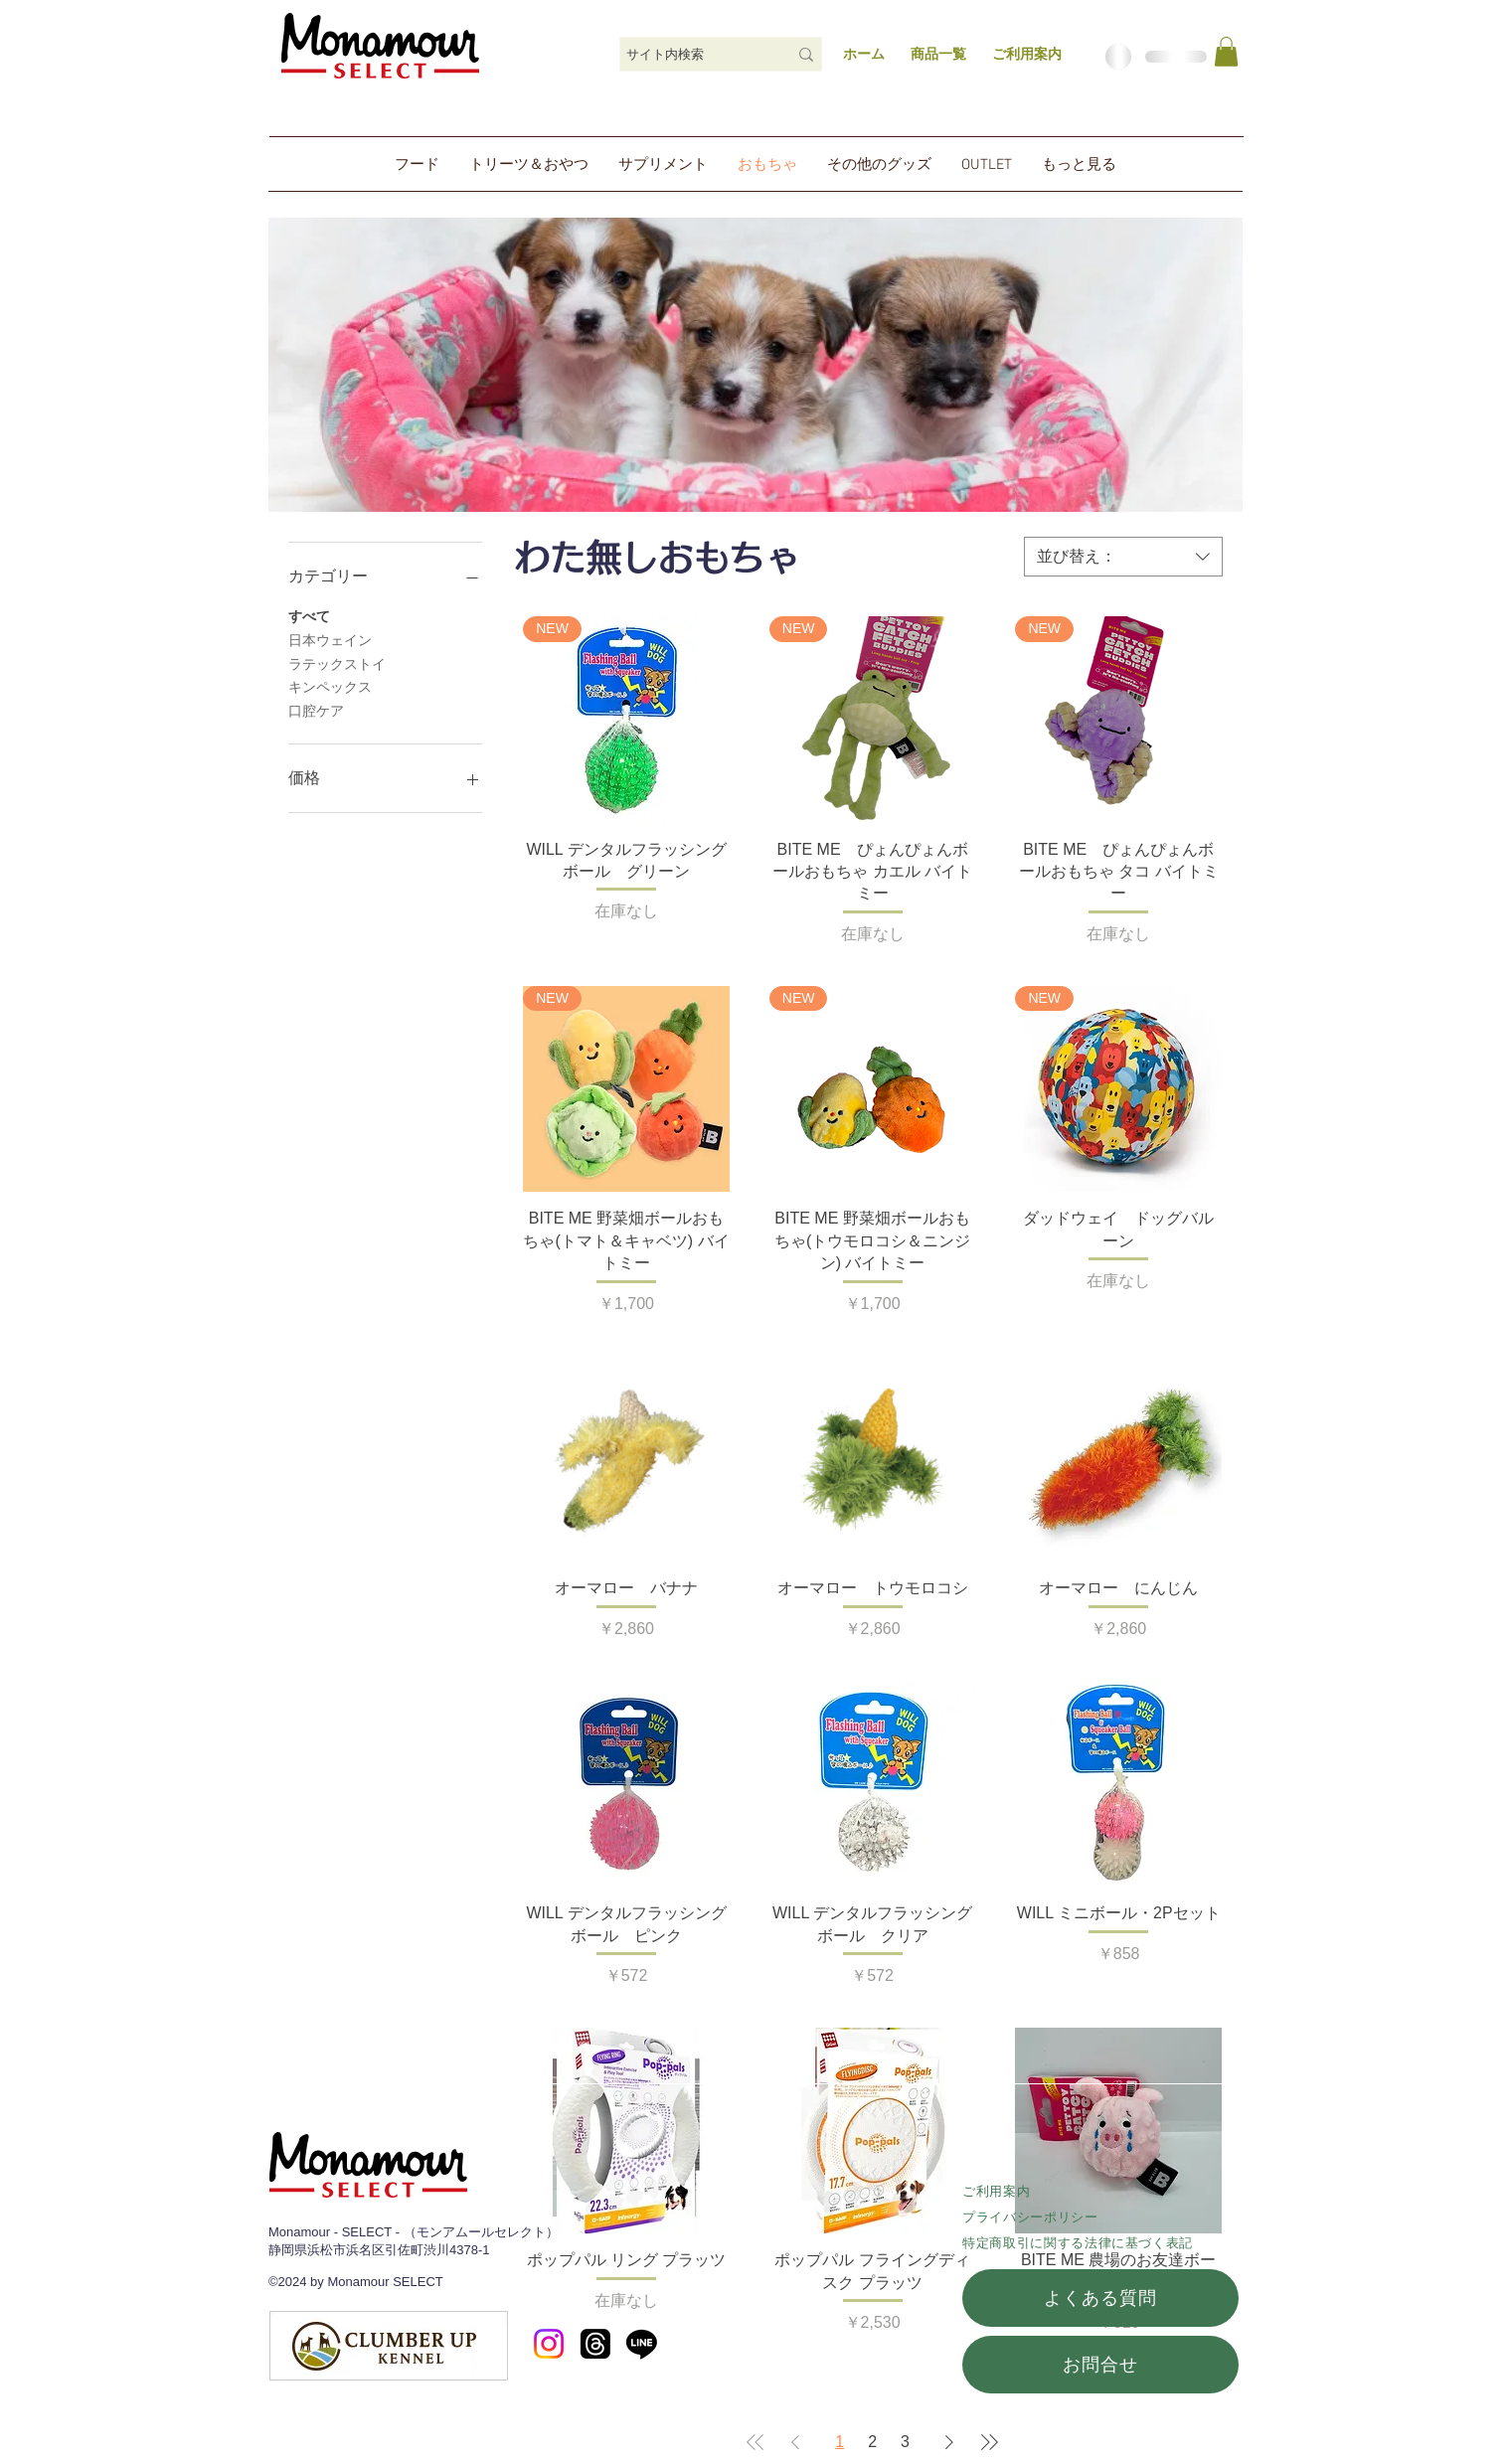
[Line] (641, 2343)
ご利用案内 (996, 2191)
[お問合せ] (1100, 2364)
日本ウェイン (330, 638)
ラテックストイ (337, 662)
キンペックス (330, 685)
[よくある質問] (1100, 2298)
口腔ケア (316, 709)
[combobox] (1123, 556)
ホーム (864, 54)
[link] (1226, 52)
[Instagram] (549, 2344)
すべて (309, 614)
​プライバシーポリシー (1030, 2217)
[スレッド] (595, 2344)
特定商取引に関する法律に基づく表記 (1077, 2242)
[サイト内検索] (691, 55)
